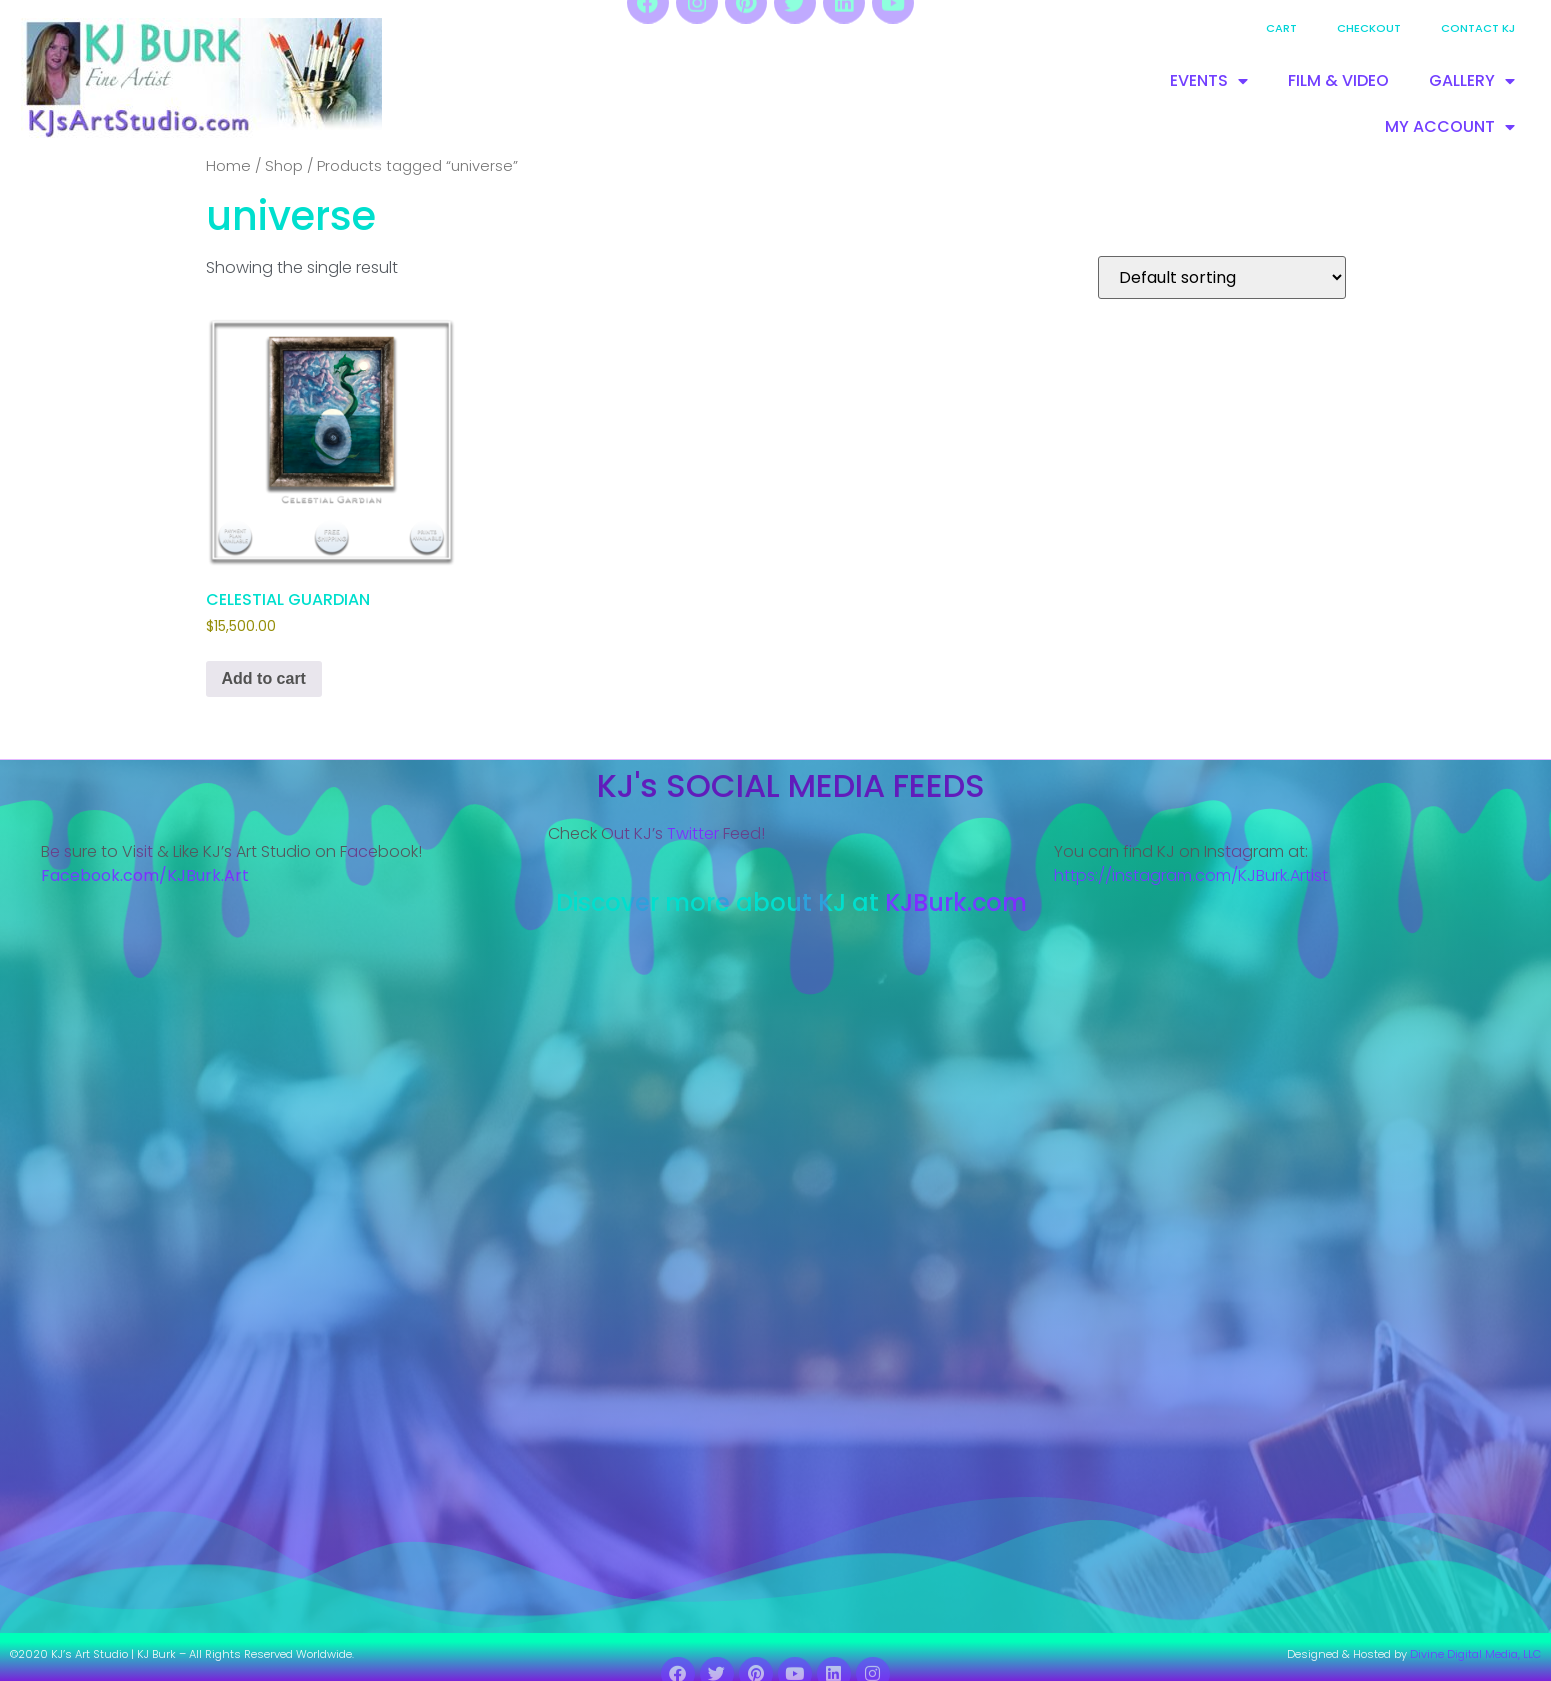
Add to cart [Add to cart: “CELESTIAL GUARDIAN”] (264, 678)
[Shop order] (1222, 277)
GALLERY (1472, 81)
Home (228, 166)
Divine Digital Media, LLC (1475, 1654)
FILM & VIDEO (1338, 80)
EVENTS (1209, 81)
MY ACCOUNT (1450, 127)
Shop (284, 166)
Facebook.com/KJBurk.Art (147, 875)
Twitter (693, 833)
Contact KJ (1478, 28)
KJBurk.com (956, 902)
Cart (1281, 28)
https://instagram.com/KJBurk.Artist (1191, 875)
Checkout (1369, 28)
